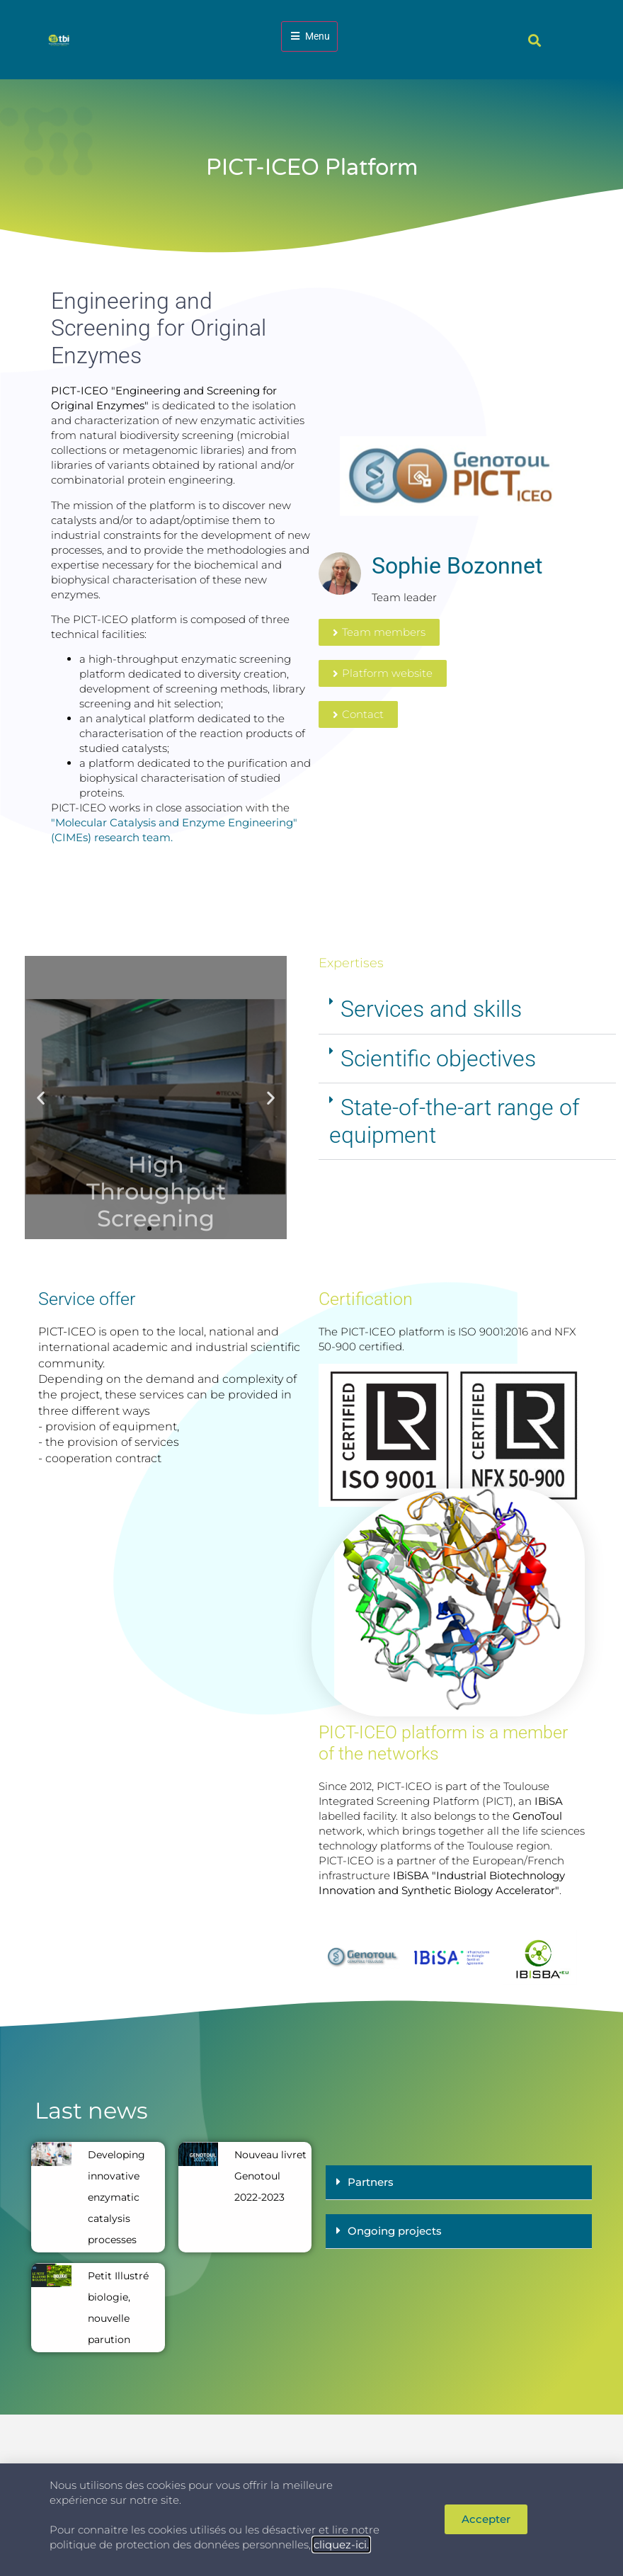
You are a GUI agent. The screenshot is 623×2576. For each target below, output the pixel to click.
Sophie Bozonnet (457, 565)
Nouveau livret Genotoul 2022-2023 (270, 2176)
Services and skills (431, 1009)
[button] (534, 40)
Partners (371, 2182)
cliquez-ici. (341, 2544)
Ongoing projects (395, 2231)
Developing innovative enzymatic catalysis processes (116, 2197)
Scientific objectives (438, 1058)
